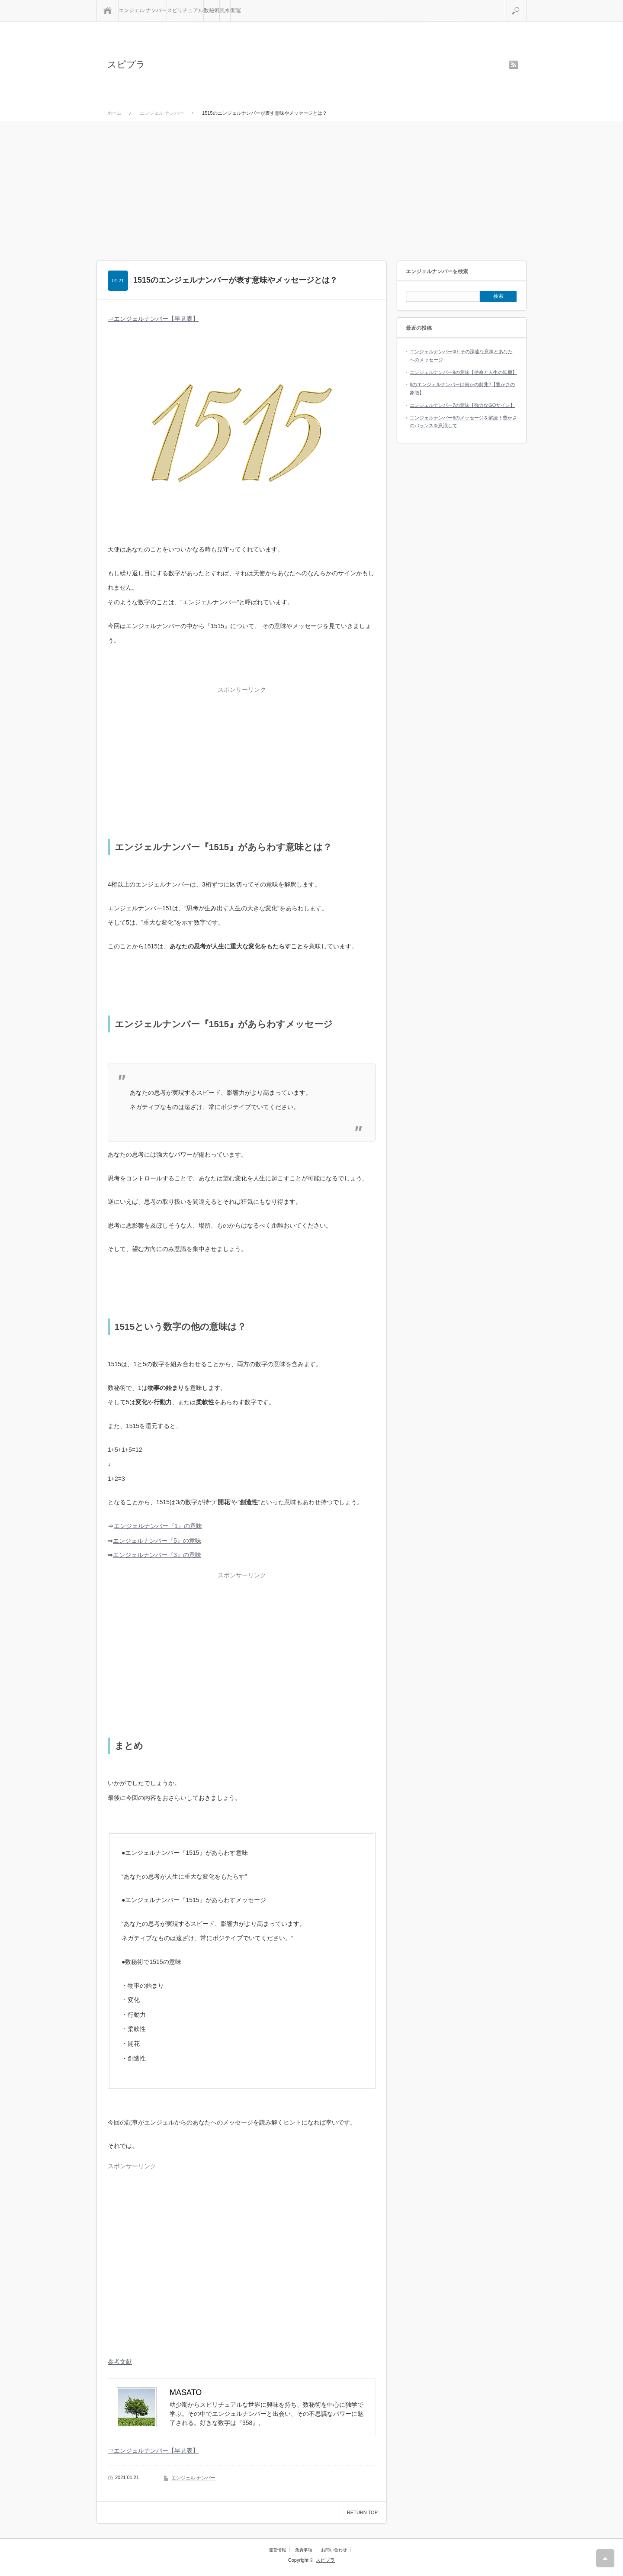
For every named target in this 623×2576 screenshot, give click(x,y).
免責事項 (303, 2549)
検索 (526, 3)
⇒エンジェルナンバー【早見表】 (153, 318)
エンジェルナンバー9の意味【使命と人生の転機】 (463, 372)
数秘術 (211, 10)
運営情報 (277, 2549)
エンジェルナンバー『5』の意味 (157, 1540)
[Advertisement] (311, 187)
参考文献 (120, 2361)
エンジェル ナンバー (143, 10)
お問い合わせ (334, 2549)
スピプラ (126, 64)
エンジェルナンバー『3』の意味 (157, 1554)
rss (513, 65)
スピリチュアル (185, 10)
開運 (236, 10)
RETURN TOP (362, 2512)
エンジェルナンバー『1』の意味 (158, 1525)
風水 (225, 10)
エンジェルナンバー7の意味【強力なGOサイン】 (462, 405)
